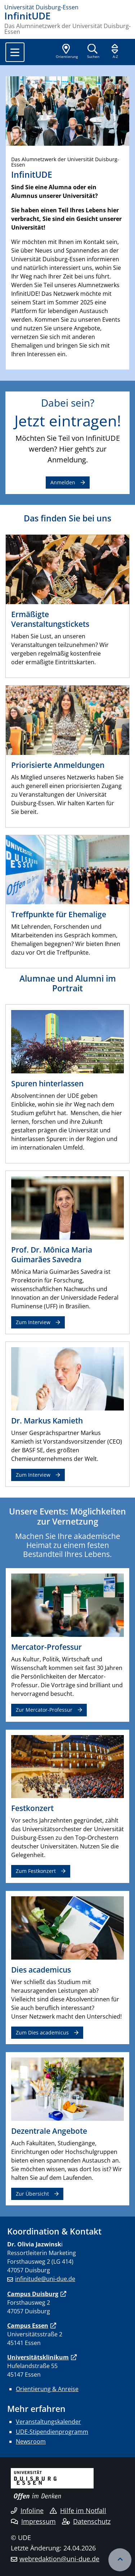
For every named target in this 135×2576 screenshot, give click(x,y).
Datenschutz (86, 2521)
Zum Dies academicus (42, 2032)
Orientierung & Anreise (47, 2389)
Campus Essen (27, 2326)
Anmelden (62, 482)
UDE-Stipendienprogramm (52, 2432)
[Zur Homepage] (67, 7)
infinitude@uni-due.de (45, 2279)
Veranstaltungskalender (48, 2422)
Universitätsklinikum (38, 2357)
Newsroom (31, 2441)
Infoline (27, 2510)
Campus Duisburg (32, 2294)
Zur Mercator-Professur (44, 1709)
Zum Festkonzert (36, 1871)
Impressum (33, 2521)
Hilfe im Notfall (78, 2510)
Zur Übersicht (32, 2193)
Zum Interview (33, 1322)
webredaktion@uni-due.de (59, 2558)
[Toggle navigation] (14, 52)
